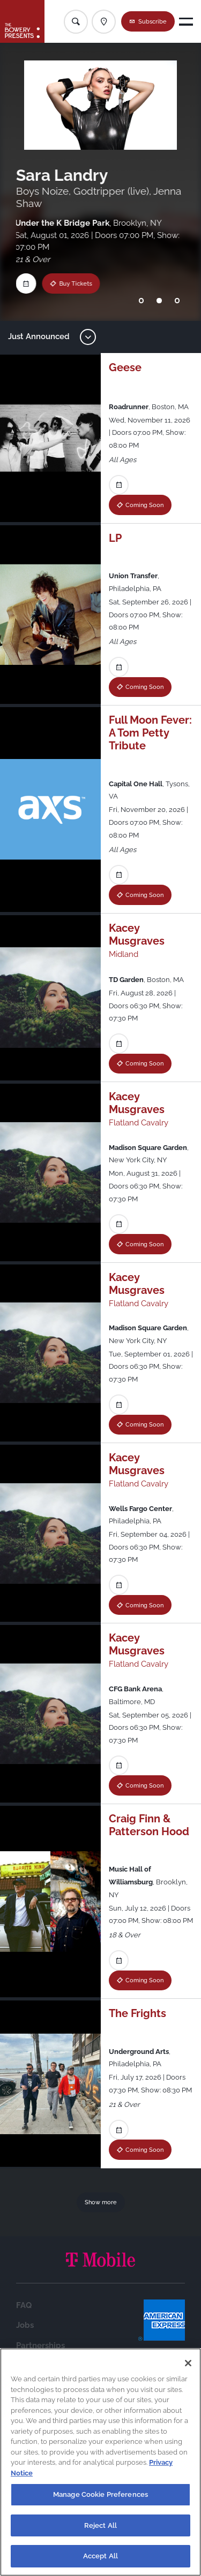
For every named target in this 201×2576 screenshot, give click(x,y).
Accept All (100, 2556)
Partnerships (40, 2345)
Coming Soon (144, 505)
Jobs (25, 2325)
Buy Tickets (68, 283)
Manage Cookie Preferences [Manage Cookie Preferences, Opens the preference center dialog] (100, 2494)
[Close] (188, 2363)
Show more (101, 2202)
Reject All (100, 2525)
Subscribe (152, 21)
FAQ (24, 2305)
